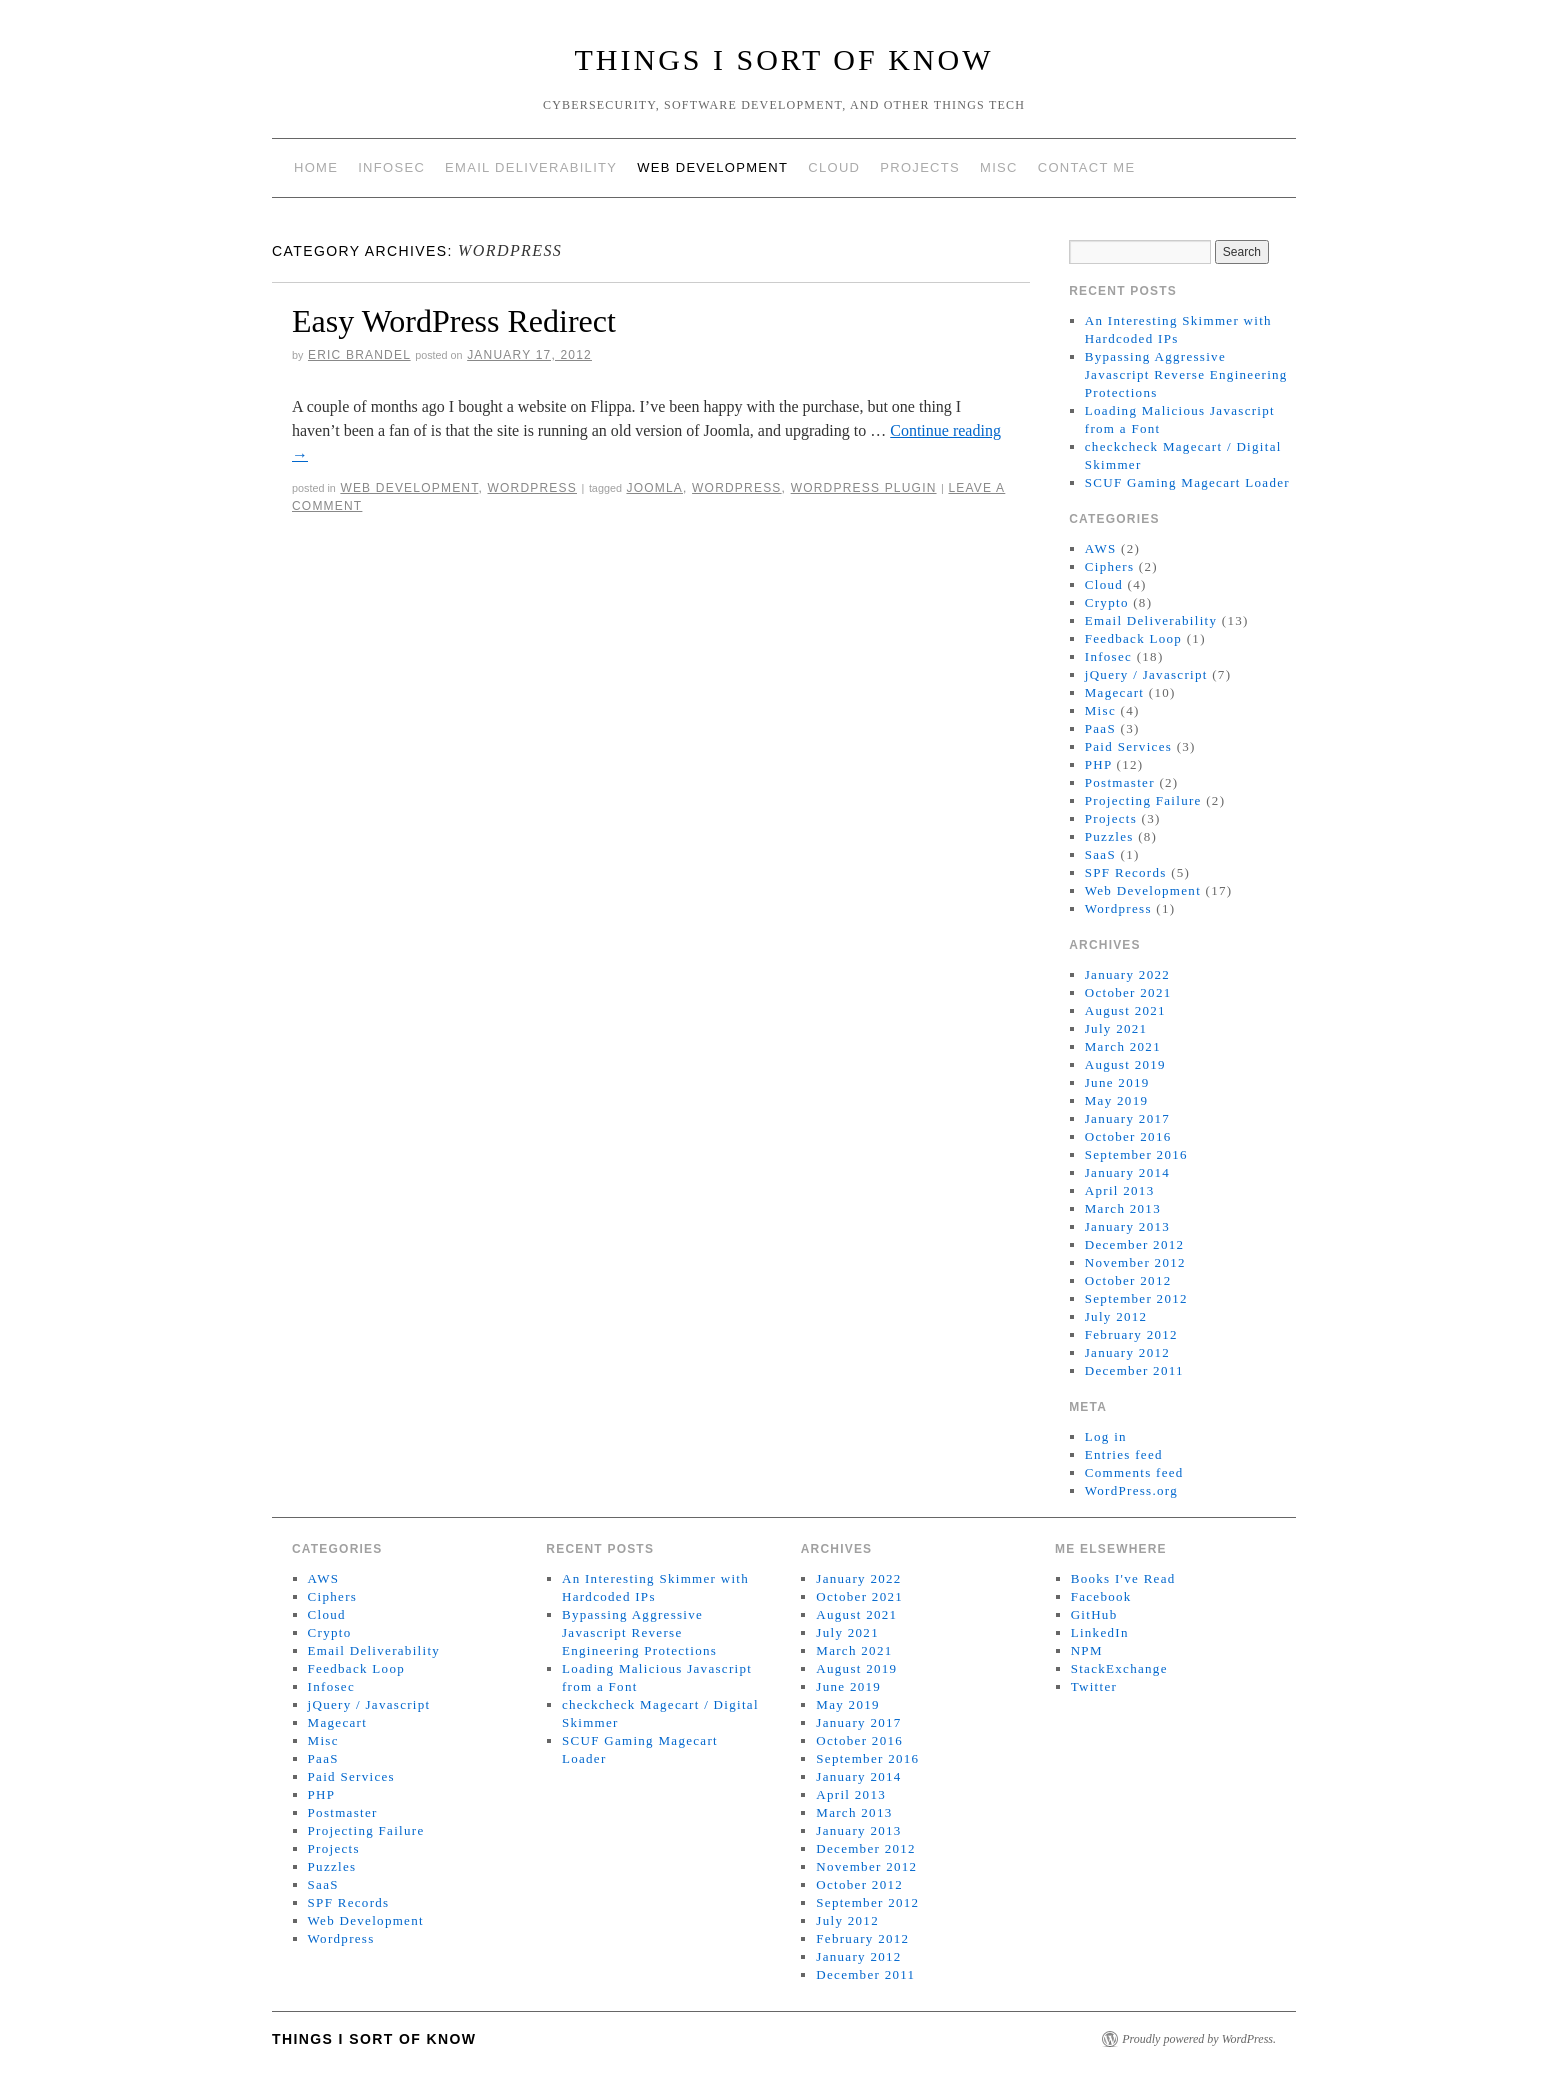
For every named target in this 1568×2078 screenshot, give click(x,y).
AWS (1101, 548)
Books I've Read (1123, 1578)
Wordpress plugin (864, 488)
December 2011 (1134, 1370)
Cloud (834, 167)
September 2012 (1136, 1298)
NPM (1087, 1650)
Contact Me (1087, 167)
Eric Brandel (359, 355)
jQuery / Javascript (1146, 674)
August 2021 (1125, 1010)
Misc (999, 167)
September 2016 (1136, 1154)
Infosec (391, 167)
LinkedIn (1100, 1632)
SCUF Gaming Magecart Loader (1187, 482)
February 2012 (1131, 1334)
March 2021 (1123, 1046)
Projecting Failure (1143, 800)
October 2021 (1128, 992)
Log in (1106, 1436)
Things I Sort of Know (784, 59)
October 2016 (1128, 1136)
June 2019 (1117, 1082)
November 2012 (1135, 1262)
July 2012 (1116, 1316)
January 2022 (1127, 974)
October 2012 (1128, 1280)
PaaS (1100, 728)
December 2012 (1135, 1244)
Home (316, 167)
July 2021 (1116, 1028)
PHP (1098, 764)
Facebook (1101, 1596)
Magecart (1114, 692)
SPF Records (1126, 872)
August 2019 (1125, 1064)
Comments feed (1134, 1472)
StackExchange (1119, 1668)
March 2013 (1123, 1208)
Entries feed (1124, 1454)
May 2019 (1116, 1100)
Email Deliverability (531, 167)
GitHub (1094, 1614)
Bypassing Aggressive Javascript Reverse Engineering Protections (1186, 374)
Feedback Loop (1133, 638)
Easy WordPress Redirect (454, 321)
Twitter (1094, 1686)
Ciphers (1110, 566)
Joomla (654, 488)
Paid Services (1128, 746)
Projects (920, 167)
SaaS (1100, 854)
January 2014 (1127, 1172)
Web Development (712, 167)
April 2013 (1120, 1190)
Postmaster (1120, 782)
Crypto (1107, 602)
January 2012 (1127, 1352)
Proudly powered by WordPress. (1199, 2039)
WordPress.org (1131, 1490)
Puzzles (1109, 836)
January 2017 (1127, 1118)
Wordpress (531, 488)
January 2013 (1127, 1226)
